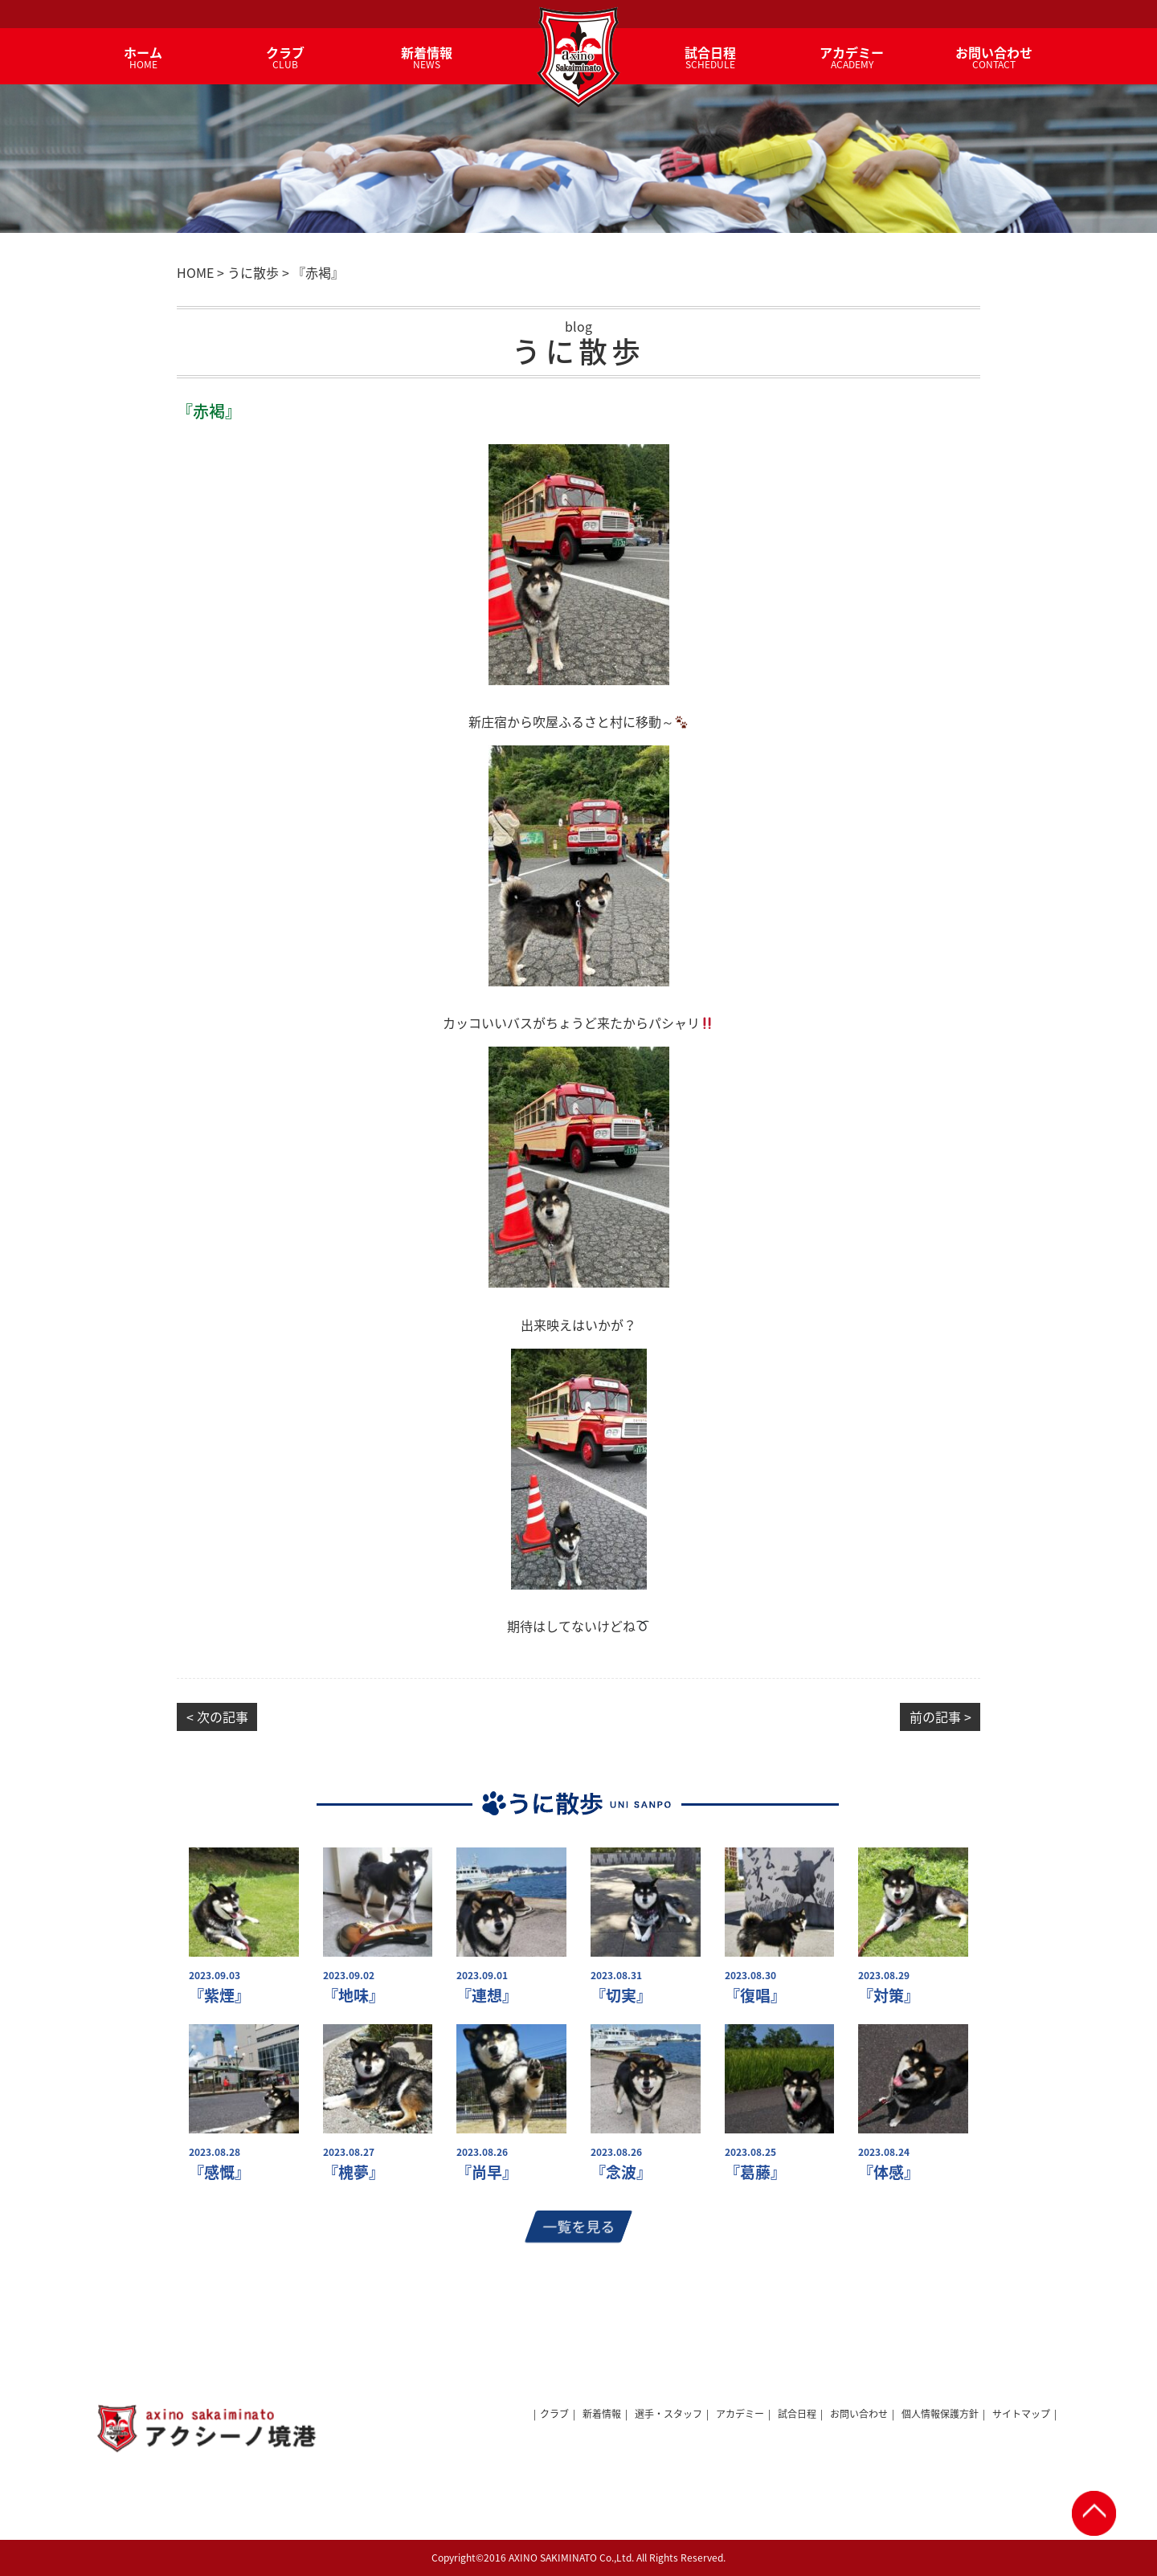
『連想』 (486, 1996)
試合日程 (797, 2414)
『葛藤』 (755, 2172)
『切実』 (621, 1996)
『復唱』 (755, 1996)
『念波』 (621, 2172)
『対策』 (888, 1996)
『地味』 (353, 1996)
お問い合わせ (859, 2414)
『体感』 (888, 2172)
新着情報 (602, 2414)
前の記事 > (940, 1716)
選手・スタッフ (668, 2414)
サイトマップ (1021, 2414)
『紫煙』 (219, 1996)
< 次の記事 (217, 1716)
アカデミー (740, 2414)
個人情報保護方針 (940, 2414)
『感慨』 (219, 2172)
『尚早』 (486, 2172)
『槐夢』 (353, 2172)
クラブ (554, 2414)
